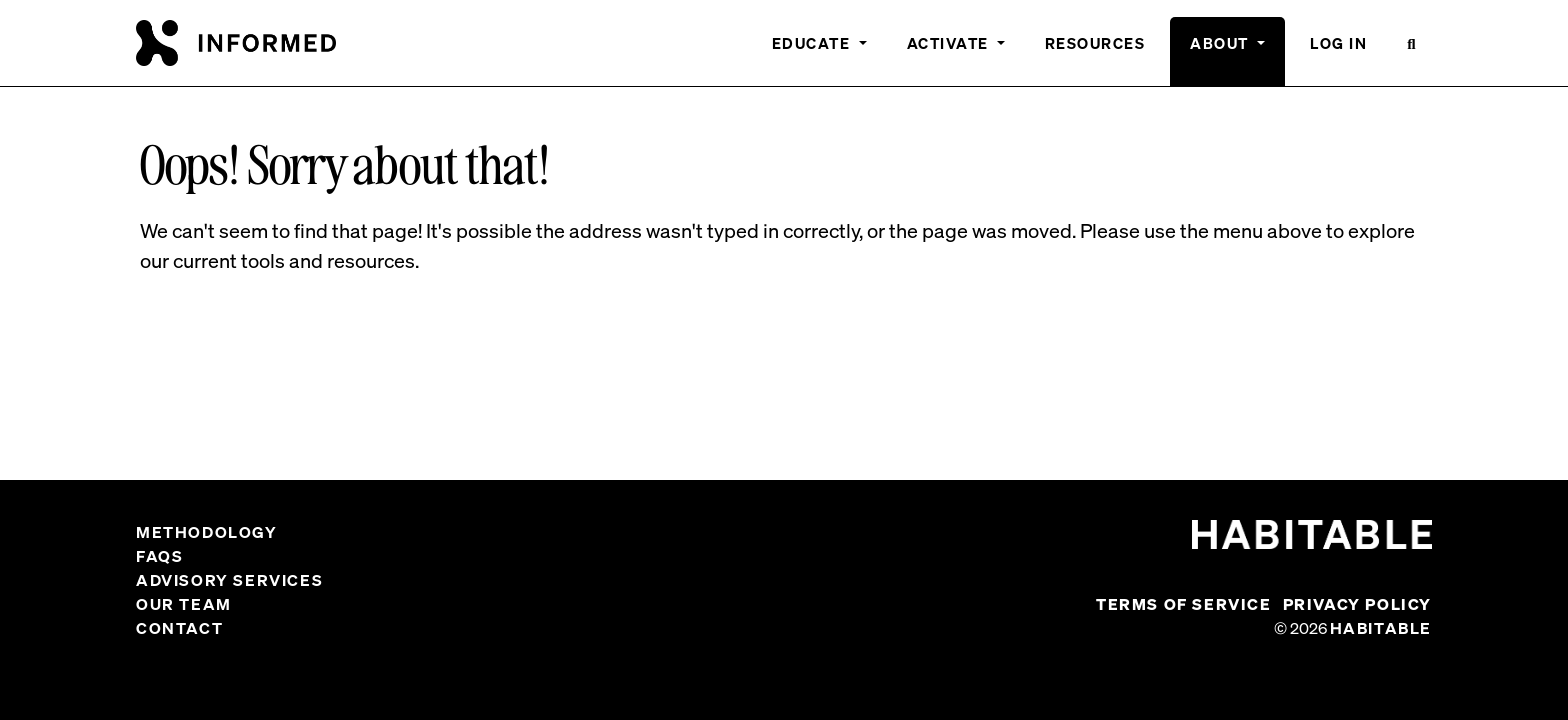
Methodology (207, 532)
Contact (179, 628)
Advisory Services (229, 580)
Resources (1095, 43)
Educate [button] (813, 43)
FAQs (159, 556)
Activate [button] (950, 43)
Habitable (1381, 628)
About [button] (1221, 43)
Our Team (184, 604)
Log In (1338, 43)
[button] (1412, 51)
